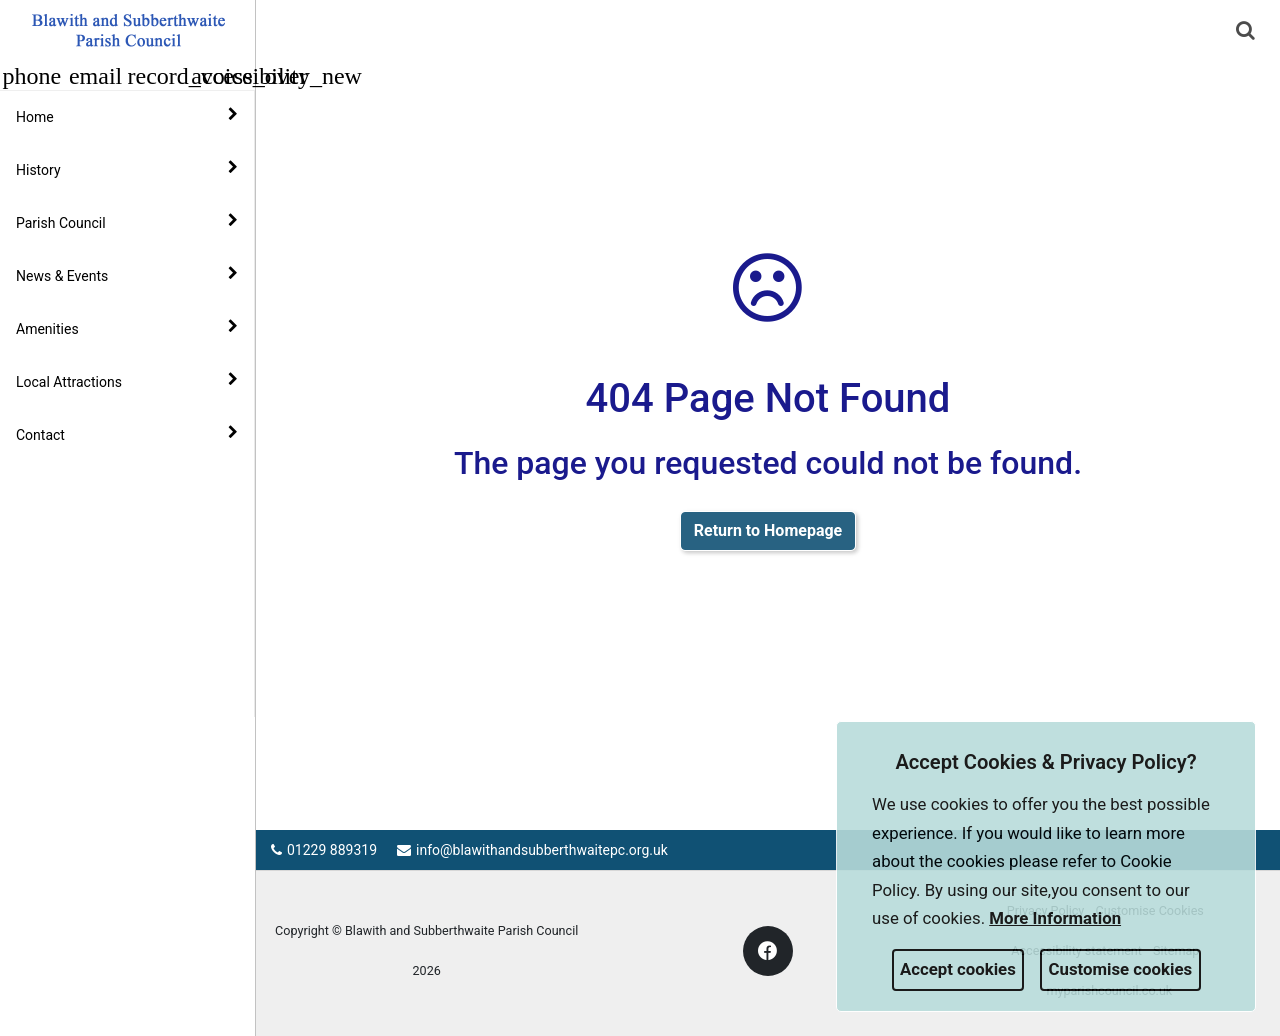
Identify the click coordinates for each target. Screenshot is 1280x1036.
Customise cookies (1121, 969)
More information (1055, 918)
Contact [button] (127, 434)
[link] (1245, 30)
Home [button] (127, 116)
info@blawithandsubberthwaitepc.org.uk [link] (532, 850)
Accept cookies (958, 969)
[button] (1247, 32)
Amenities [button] (127, 328)
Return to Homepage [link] (768, 530)
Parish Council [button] (127, 222)
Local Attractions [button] (127, 381)
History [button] (127, 169)
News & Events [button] (127, 275)
